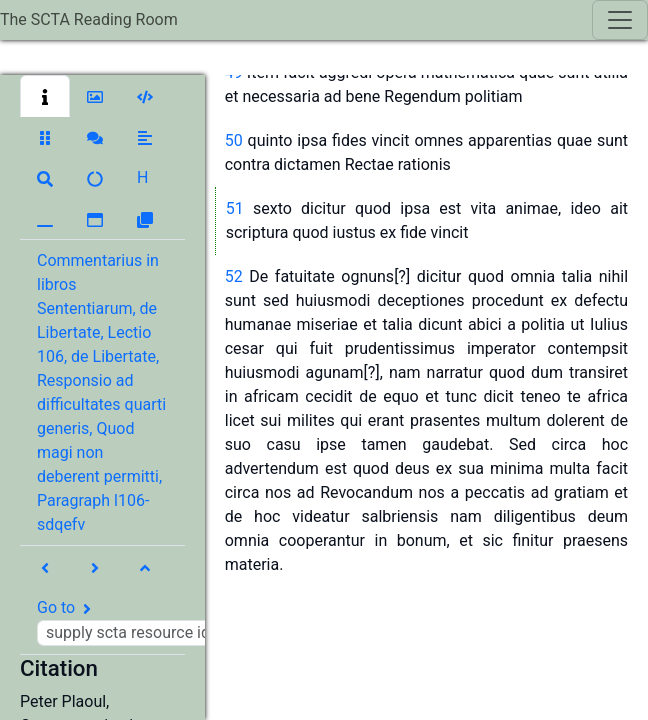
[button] (45, 96)
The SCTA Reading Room (89, 19)
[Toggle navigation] (620, 20)
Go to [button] (147, 622)
